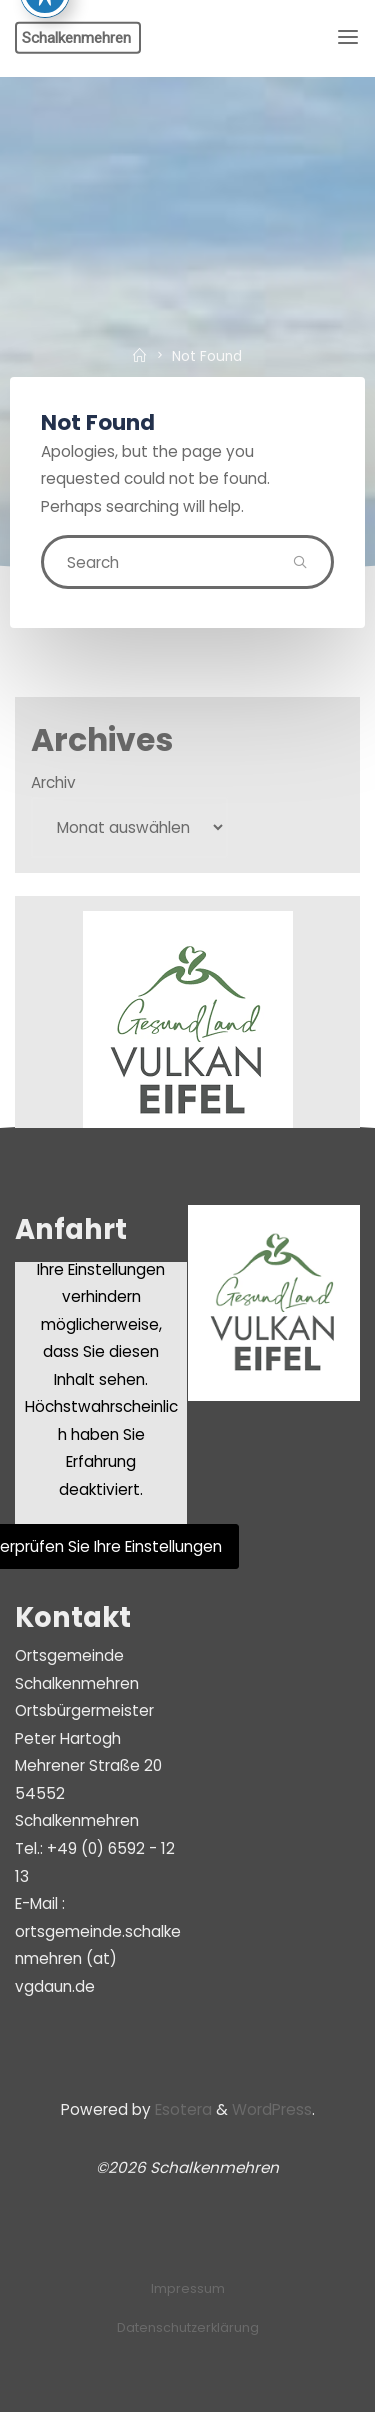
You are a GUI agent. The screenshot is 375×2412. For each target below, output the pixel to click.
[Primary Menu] (348, 37)
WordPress (272, 2109)
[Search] (300, 562)
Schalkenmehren (76, 37)
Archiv (53, 782)
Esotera (181, 2109)
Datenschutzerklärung (188, 2327)
